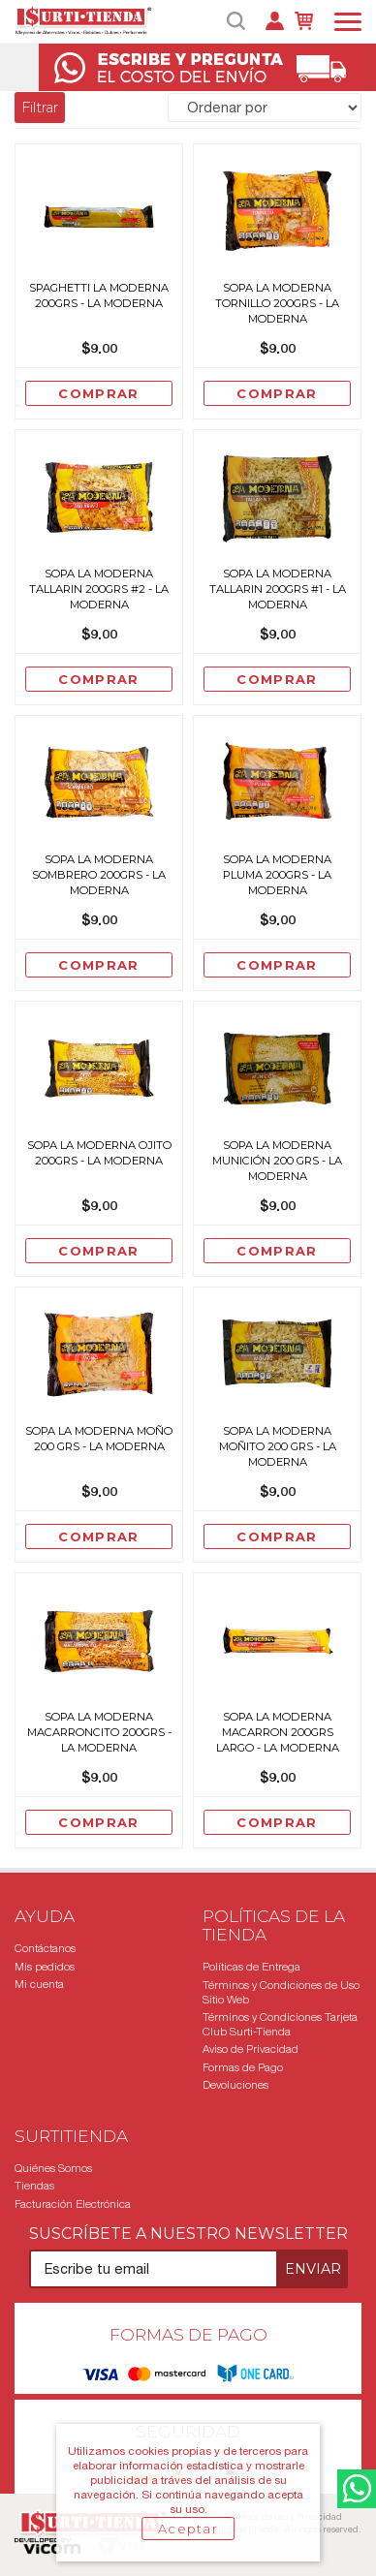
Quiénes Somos (53, 2168)
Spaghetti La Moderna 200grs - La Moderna (99, 295)
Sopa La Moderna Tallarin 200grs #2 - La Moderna (99, 589)
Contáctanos (45, 1948)
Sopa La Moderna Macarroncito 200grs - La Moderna (99, 1732)
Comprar (98, 393)
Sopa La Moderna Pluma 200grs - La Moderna (277, 875)
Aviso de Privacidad (250, 2049)
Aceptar (188, 2528)
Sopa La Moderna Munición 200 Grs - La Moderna (277, 1160)
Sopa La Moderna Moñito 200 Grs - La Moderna (277, 1446)
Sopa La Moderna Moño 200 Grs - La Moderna (98, 1438)
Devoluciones (235, 2085)
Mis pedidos (45, 1966)
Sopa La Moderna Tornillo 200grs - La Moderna (277, 303)
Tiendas (34, 2185)
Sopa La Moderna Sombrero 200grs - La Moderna (99, 875)
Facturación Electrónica (73, 2204)
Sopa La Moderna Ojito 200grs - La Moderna (99, 1152)
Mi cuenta (39, 1984)
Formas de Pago (243, 2067)
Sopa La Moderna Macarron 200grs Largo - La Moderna (277, 1732)
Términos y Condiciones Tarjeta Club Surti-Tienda (280, 2024)
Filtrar (39, 107)
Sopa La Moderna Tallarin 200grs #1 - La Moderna (277, 589)
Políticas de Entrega (251, 1966)
